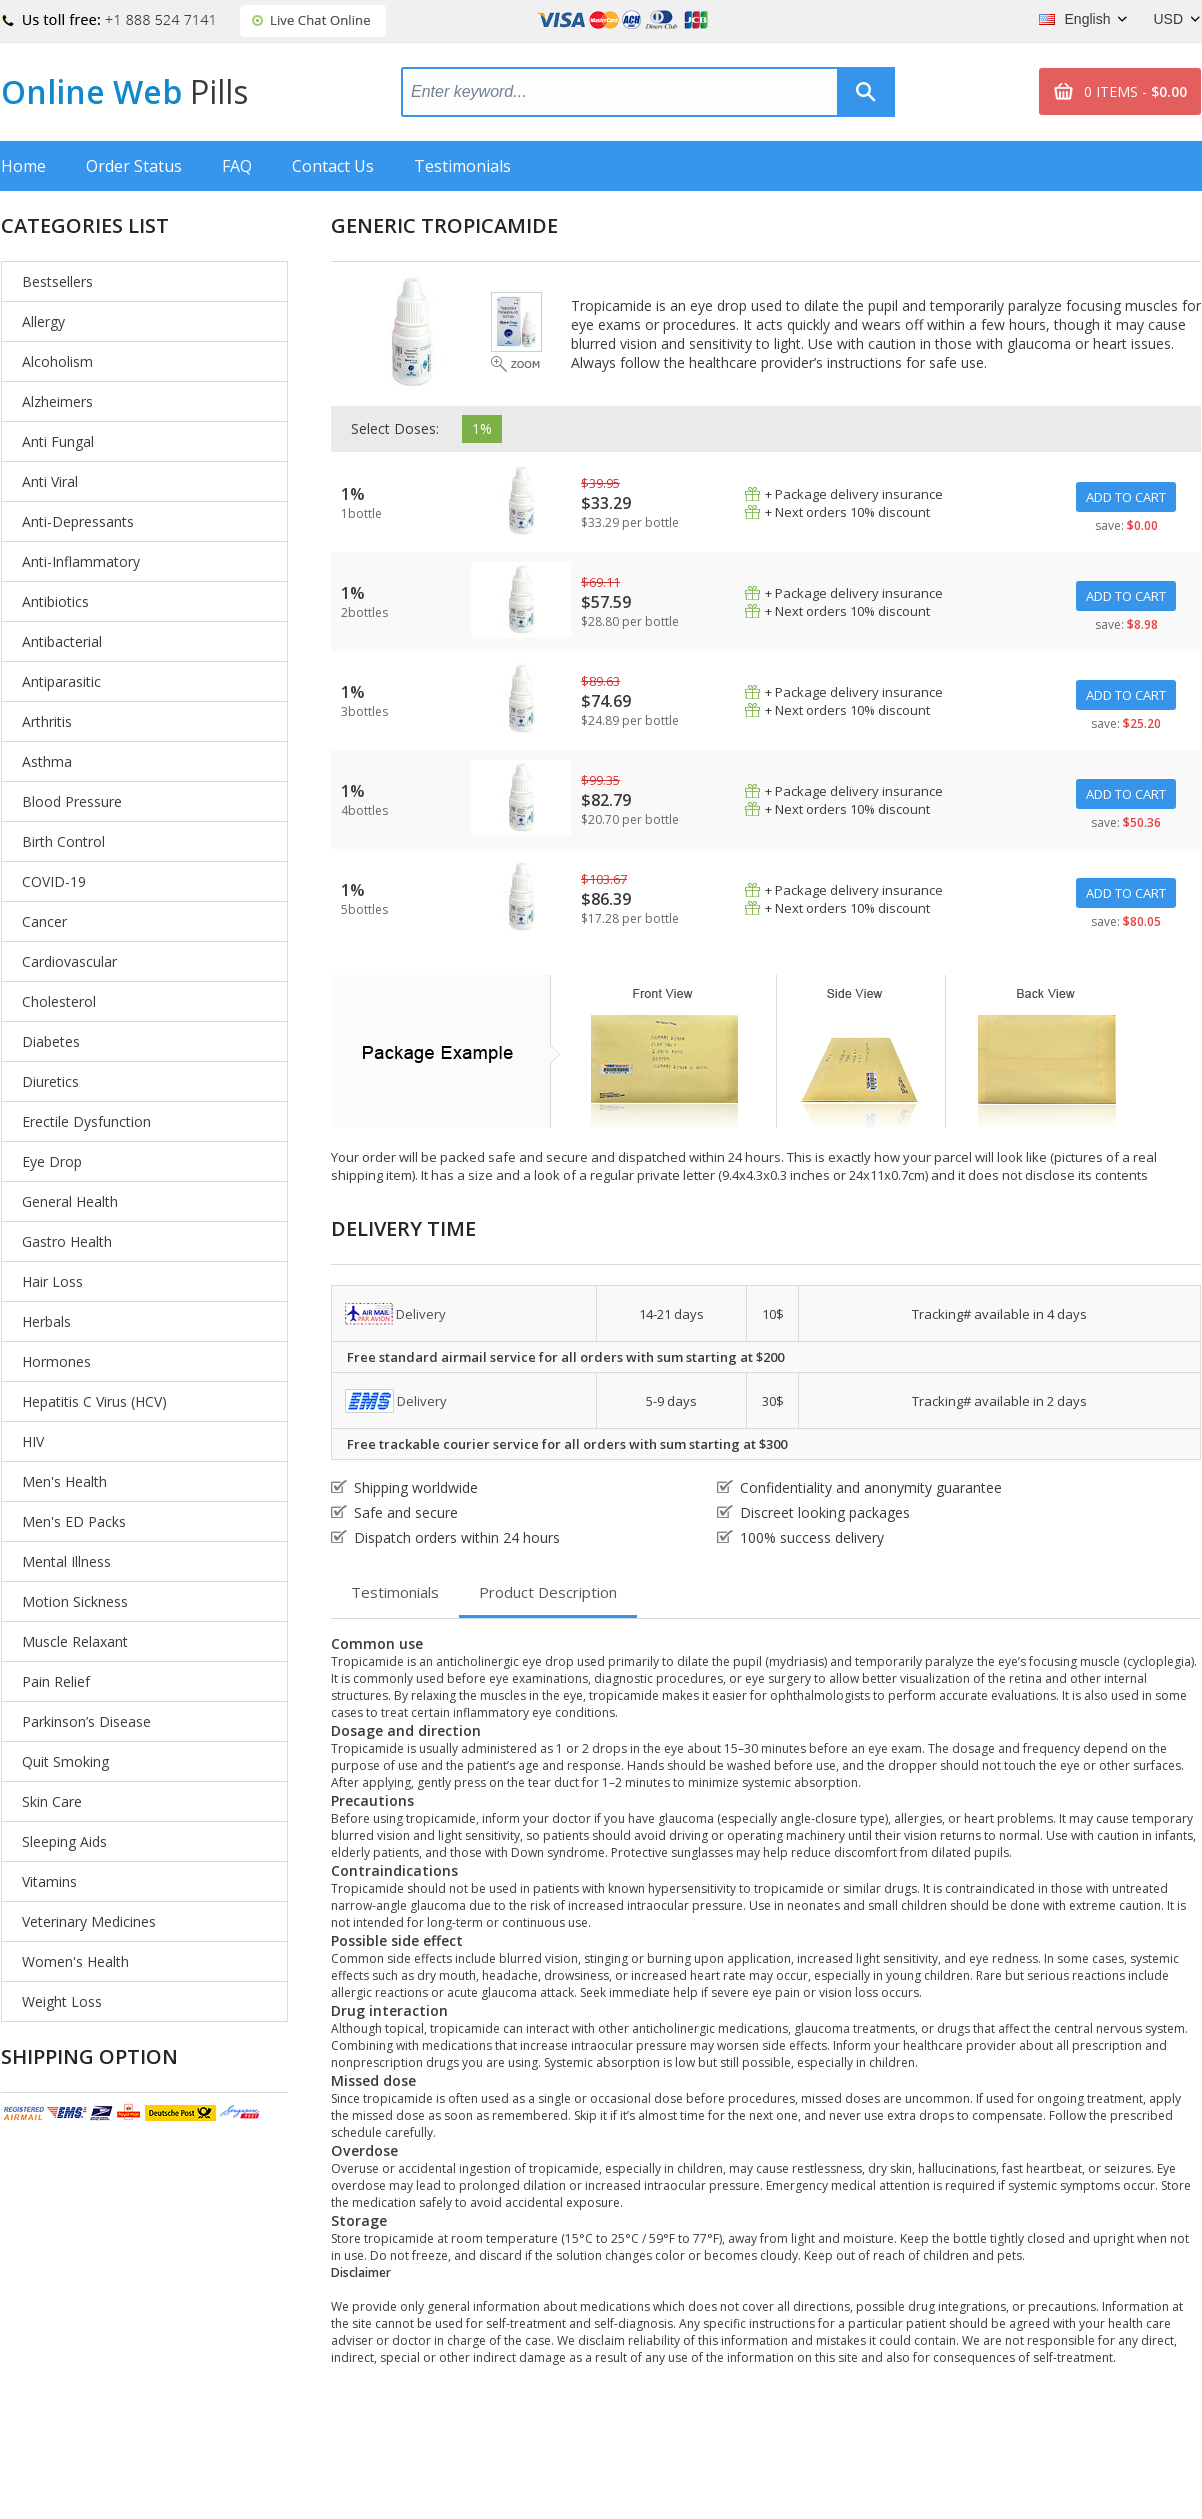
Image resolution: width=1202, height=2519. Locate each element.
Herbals (46, 1321)
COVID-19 (54, 881)
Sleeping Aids (64, 1841)
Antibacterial (62, 641)
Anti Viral (50, 481)
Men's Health (64, 1481)
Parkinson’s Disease (86, 1721)
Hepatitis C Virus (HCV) (94, 1401)
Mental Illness (66, 1561)
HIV (33, 1441)
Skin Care (52, 1801)
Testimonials (462, 166)
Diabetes (51, 1041)
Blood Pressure (72, 801)
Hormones (56, 1361)
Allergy (43, 321)
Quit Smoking (65, 1761)
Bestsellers (57, 281)
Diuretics (50, 1081)
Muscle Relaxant (75, 1641)
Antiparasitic (61, 681)
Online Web (124, 91)
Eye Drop (52, 1161)
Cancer (44, 921)
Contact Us (333, 166)
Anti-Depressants (78, 521)
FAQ (237, 166)
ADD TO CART (1126, 497)
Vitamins (49, 1881)
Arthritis (47, 721)
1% (482, 428)
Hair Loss (52, 1281)
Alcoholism (57, 361)
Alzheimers (57, 401)
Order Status (134, 166)
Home (23, 166)
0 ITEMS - (1135, 91)
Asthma (47, 761)
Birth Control (63, 841)
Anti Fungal (58, 441)
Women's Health (75, 1961)
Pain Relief (56, 1681)
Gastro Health (67, 1241)
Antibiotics (55, 601)
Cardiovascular (69, 961)
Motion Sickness (75, 1601)
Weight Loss (62, 2001)
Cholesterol (59, 1001)
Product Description (548, 1592)
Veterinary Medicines (89, 1921)
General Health (70, 1201)
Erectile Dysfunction (86, 1121)
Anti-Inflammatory (81, 561)
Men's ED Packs (74, 1521)
